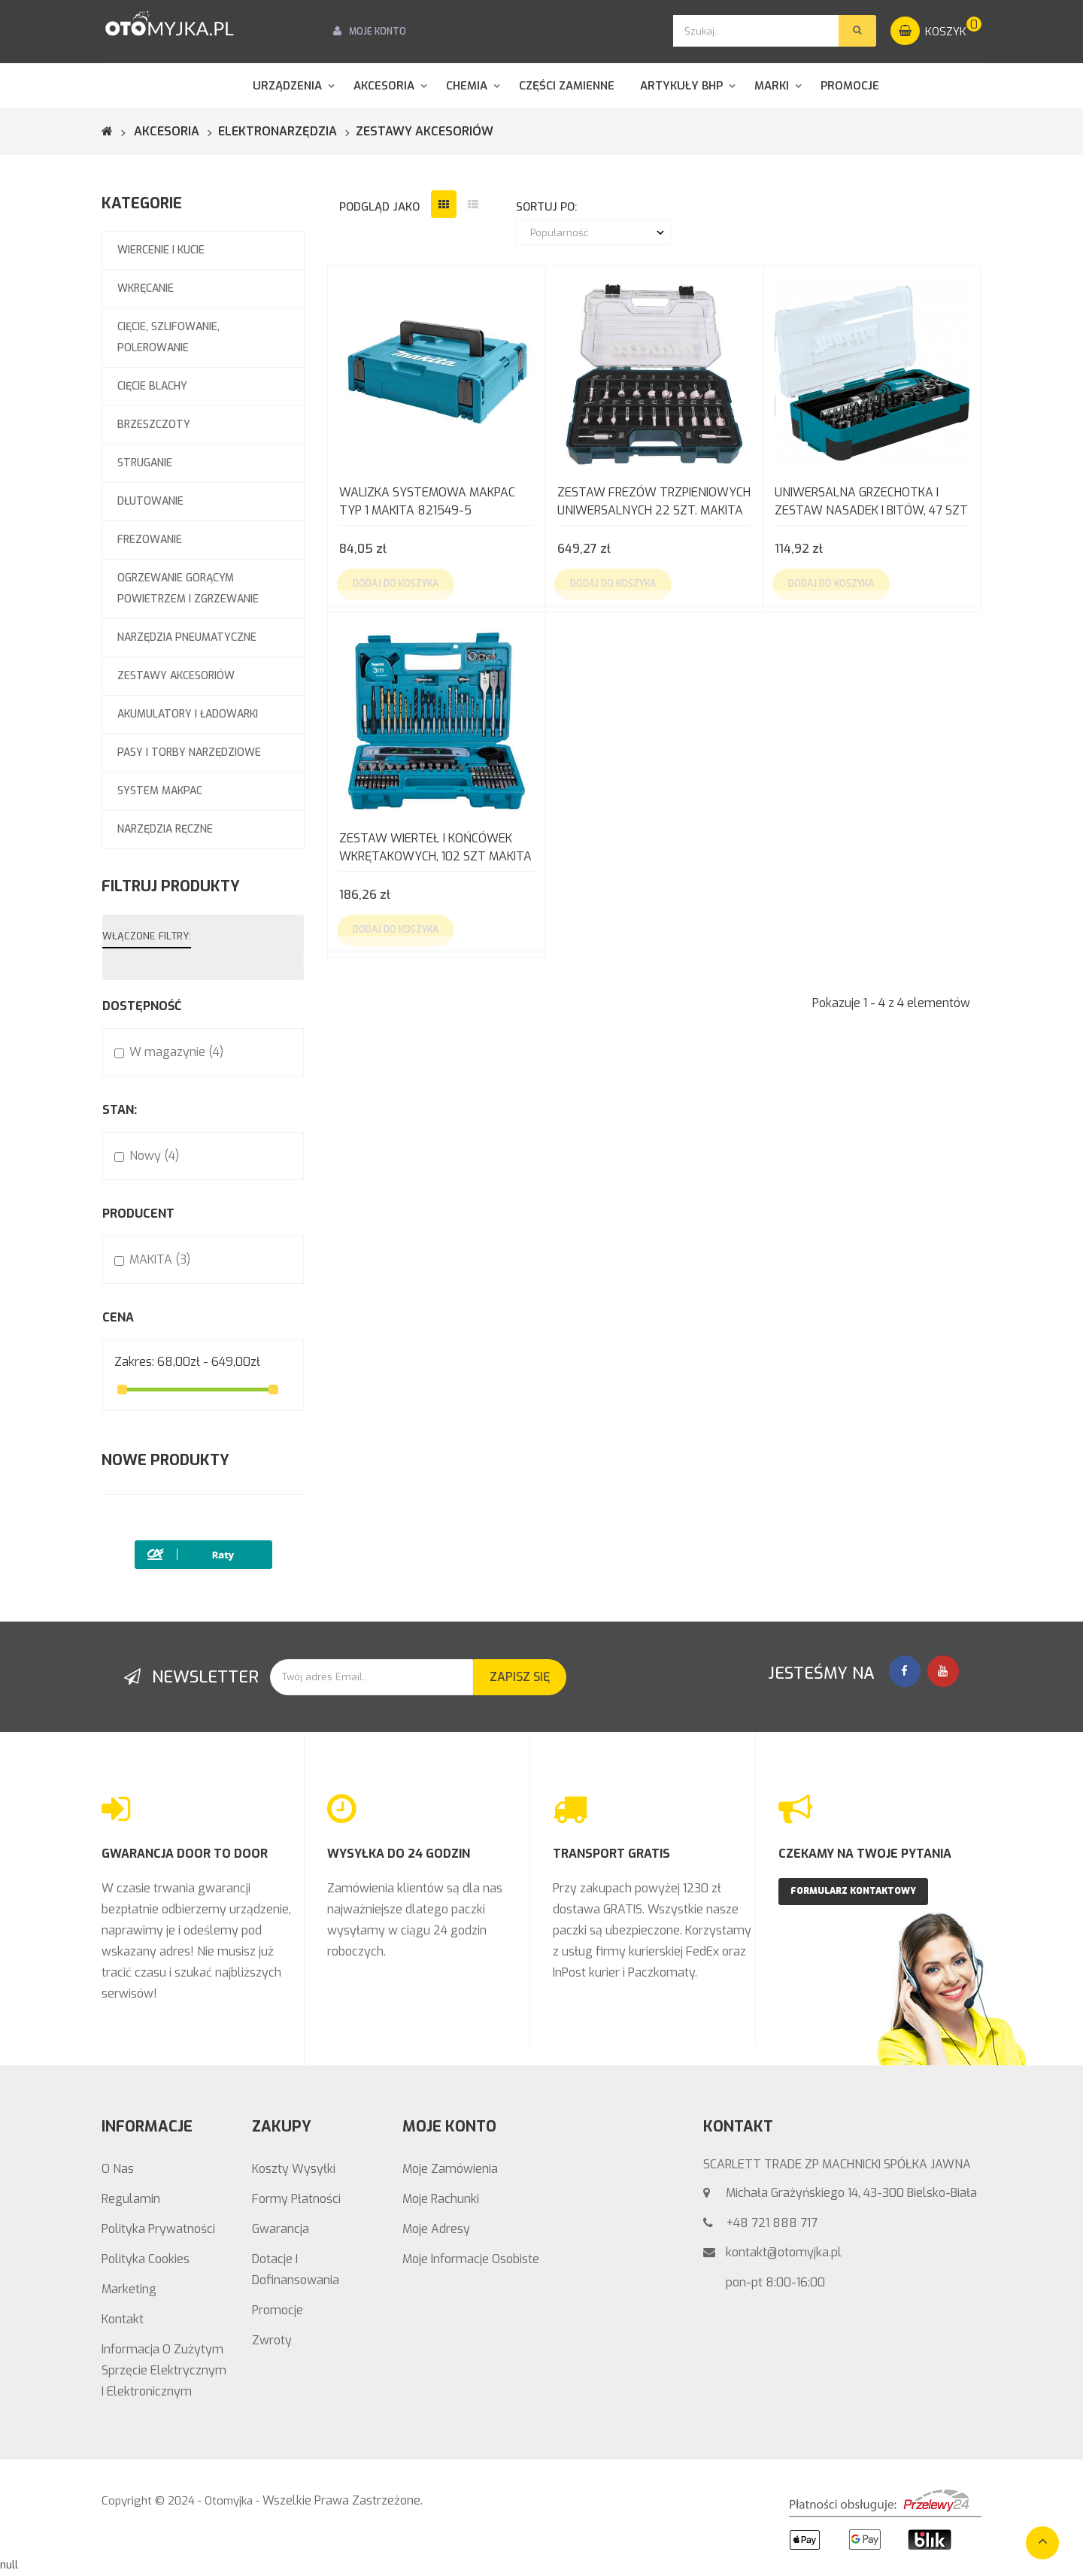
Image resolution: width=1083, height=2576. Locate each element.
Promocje (277, 2310)
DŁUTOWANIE (150, 501)
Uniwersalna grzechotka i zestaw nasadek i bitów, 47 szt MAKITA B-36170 (871, 502)
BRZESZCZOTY (153, 424)
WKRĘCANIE (145, 288)
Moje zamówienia (450, 2169)
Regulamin (131, 2199)
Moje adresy (436, 2229)
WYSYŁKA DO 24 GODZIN (398, 1853)
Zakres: (134, 1362)
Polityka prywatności (158, 2229)
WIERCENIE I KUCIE (161, 250)
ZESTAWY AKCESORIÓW (176, 676)
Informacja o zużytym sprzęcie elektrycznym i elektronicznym (164, 2370)
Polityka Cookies (146, 2259)
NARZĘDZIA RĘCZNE (165, 829)
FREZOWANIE (149, 539)
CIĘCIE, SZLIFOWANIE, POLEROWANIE (168, 337)
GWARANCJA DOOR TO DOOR (185, 1853)
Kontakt (123, 2319)
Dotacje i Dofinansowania (295, 2269)
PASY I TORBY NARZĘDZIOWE (189, 752)
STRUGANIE (144, 463)
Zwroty (272, 2340)
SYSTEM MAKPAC (159, 791)
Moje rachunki (440, 2199)
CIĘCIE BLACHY (152, 386)
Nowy (154, 1156)
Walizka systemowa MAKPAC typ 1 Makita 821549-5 (427, 501)
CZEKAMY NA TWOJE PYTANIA (864, 1853)
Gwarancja (280, 2229)
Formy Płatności (296, 2199)
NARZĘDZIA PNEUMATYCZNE (186, 637)
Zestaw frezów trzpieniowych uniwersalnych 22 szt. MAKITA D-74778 (654, 502)
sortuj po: (546, 206)
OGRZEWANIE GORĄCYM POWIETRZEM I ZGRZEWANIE (188, 588)
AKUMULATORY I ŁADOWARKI (187, 714)
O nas (118, 2169)
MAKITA (159, 1259)
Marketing (129, 2289)
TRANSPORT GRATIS (611, 1853)
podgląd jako (379, 206)
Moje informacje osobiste (470, 2259)
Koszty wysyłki (293, 2169)
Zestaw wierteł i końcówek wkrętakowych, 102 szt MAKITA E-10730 (435, 848)
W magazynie (176, 1052)
